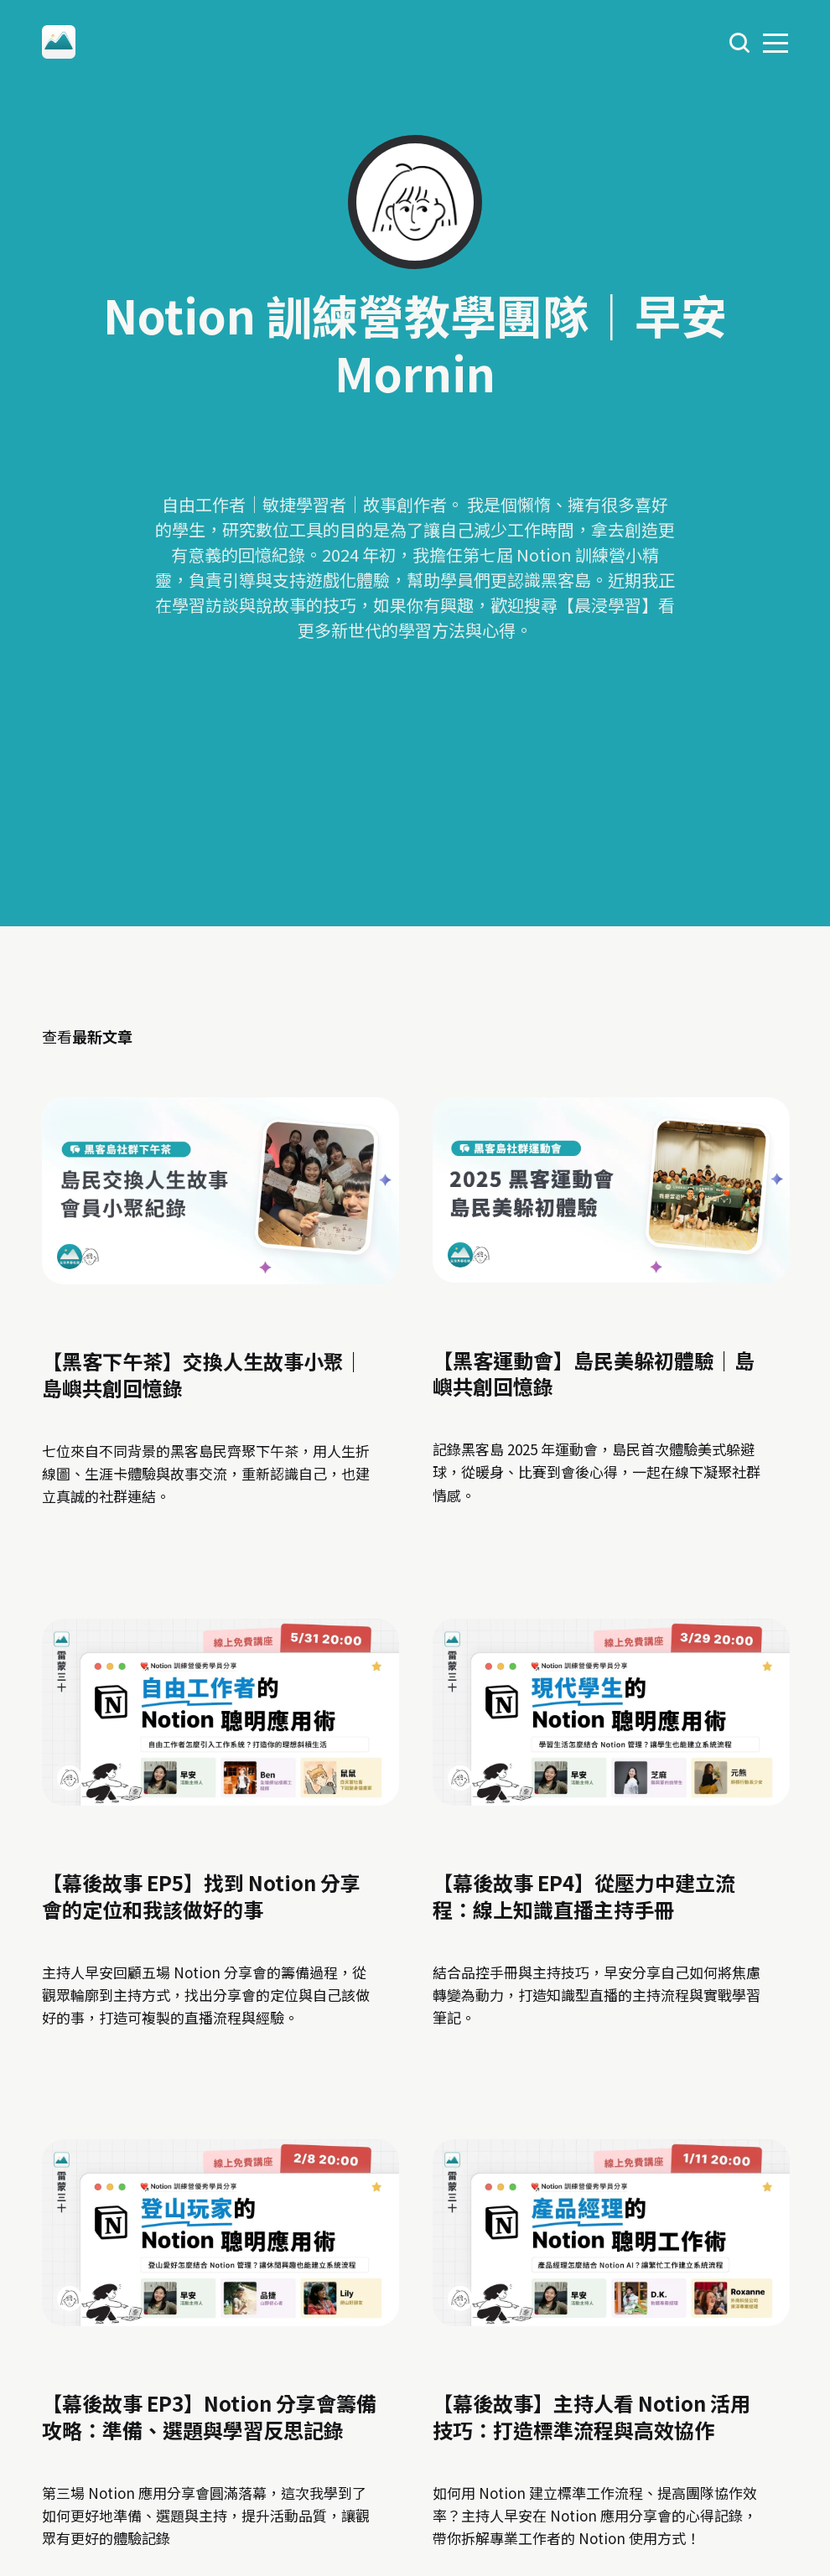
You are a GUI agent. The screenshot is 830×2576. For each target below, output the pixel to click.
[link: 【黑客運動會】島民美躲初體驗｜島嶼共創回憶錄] (610, 1275)
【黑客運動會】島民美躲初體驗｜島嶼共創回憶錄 (593, 1372)
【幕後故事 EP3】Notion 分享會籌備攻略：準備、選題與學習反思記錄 (209, 2416)
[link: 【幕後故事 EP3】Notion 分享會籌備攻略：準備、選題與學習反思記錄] (220, 2319)
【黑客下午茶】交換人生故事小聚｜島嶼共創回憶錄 (203, 1374)
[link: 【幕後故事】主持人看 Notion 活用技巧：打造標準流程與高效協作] (610, 2319)
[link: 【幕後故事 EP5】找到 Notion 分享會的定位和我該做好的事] (220, 1798)
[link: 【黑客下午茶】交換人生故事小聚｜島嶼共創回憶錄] (220, 1276)
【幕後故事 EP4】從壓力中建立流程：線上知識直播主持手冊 (583, 1895)
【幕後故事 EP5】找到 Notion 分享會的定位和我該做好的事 (201, 1895)
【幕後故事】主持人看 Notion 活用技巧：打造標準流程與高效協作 (591, 2416)
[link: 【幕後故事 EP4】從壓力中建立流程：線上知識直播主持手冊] (610, 1798)
